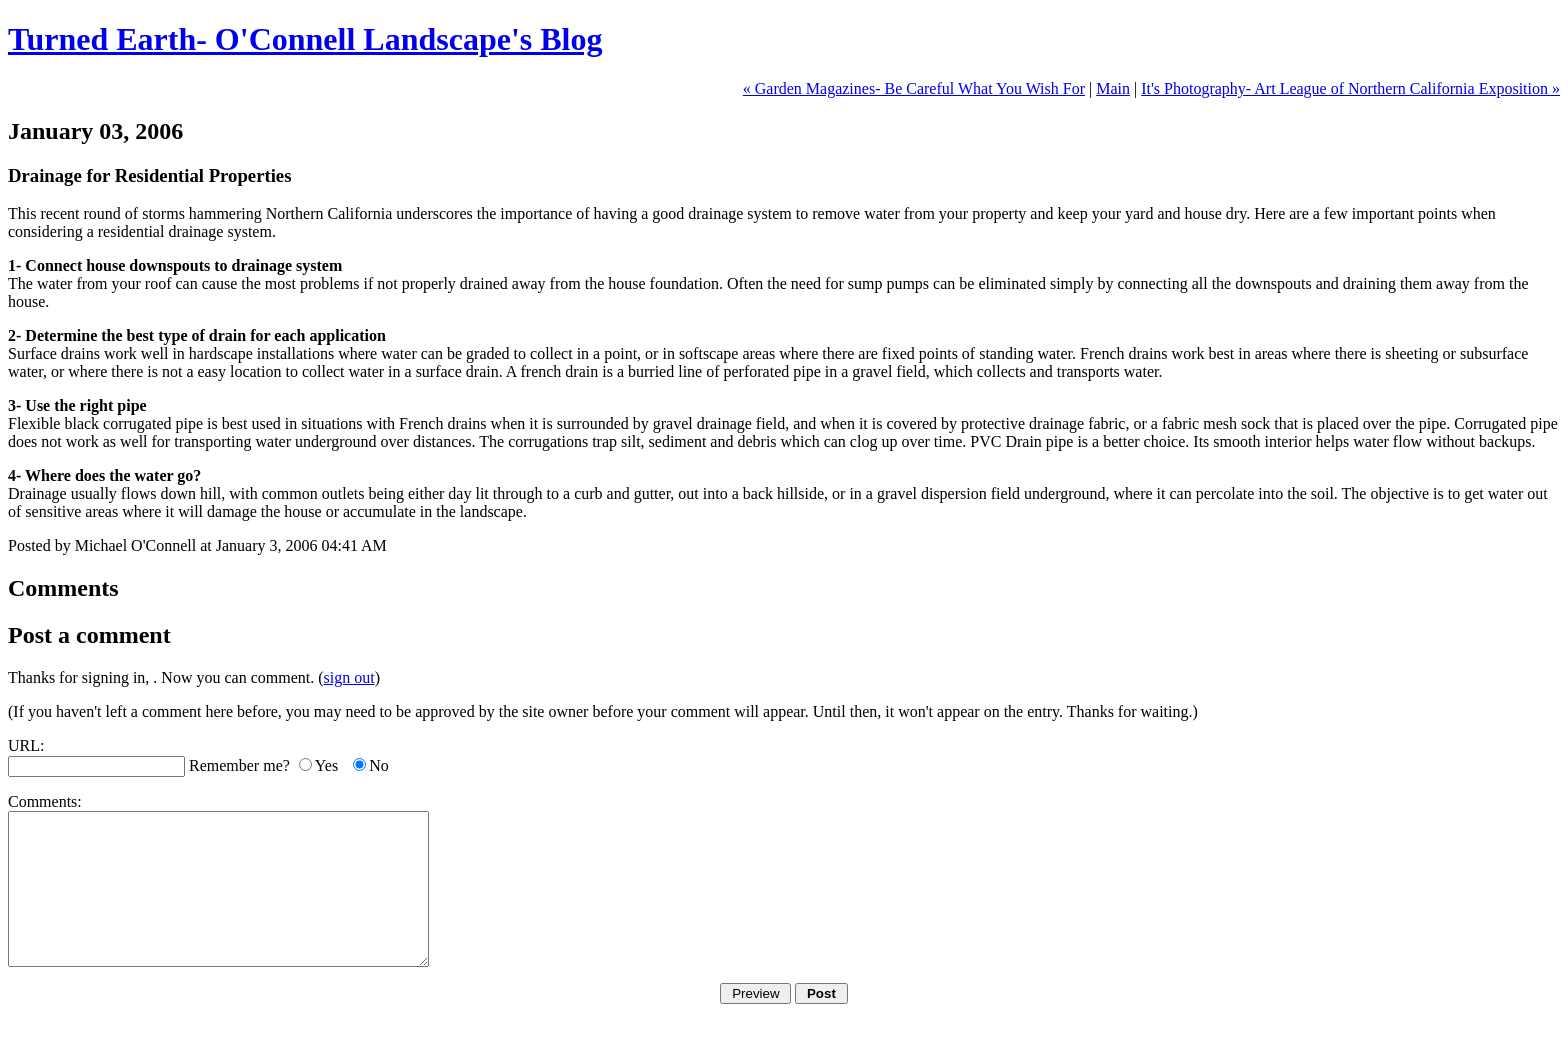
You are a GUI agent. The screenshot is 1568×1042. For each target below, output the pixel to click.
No (379, 765)
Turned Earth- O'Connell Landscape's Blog (305, 39)
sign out (349, 677)
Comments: (45, 801)
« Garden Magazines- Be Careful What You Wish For (914, 88)
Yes (326, 765)
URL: (26, 745)
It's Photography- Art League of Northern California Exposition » (1350, 88)
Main (1113, 88)
